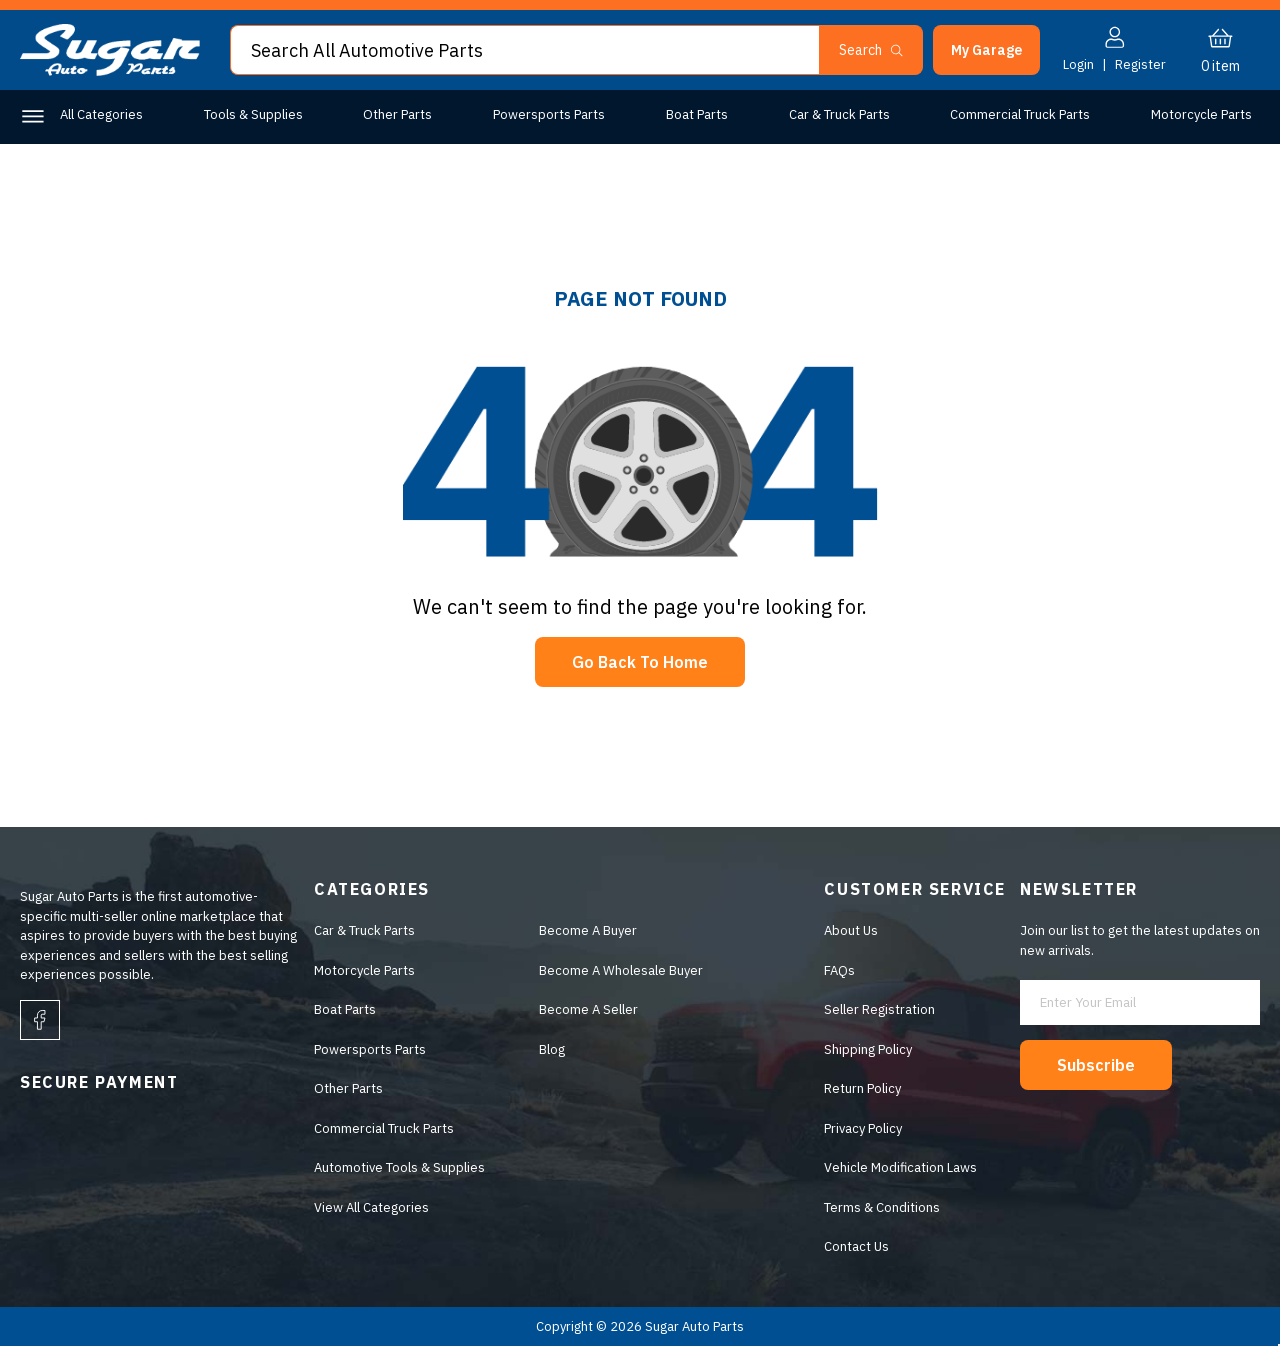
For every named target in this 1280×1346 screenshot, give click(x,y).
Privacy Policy (863, 1128)
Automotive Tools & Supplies (399, 1167)
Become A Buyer (588, 930)
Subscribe (1096, 1065)
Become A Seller (588, 1009)
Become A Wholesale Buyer (621, 970)
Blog (552, 1049)
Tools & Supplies (253, 114)
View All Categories (371, 1207)
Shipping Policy (868, 1049)
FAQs (839, 970)
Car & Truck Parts (839, 114)
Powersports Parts (549, 114)
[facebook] (40, 1020)
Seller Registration (879, 1009)
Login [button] (1078, 64)
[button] (986, 50)
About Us (851, 930)
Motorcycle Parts (1201, 114)
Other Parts (397, 114)
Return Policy (862, 1088)
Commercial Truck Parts (1020, 114)
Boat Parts (697, 114)
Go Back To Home (640, 662)
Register (1140, 64)
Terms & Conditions (882, 1207)
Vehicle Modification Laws (900, 1167)
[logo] (110, 71)
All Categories (101, 114)
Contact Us (856, 1246)
